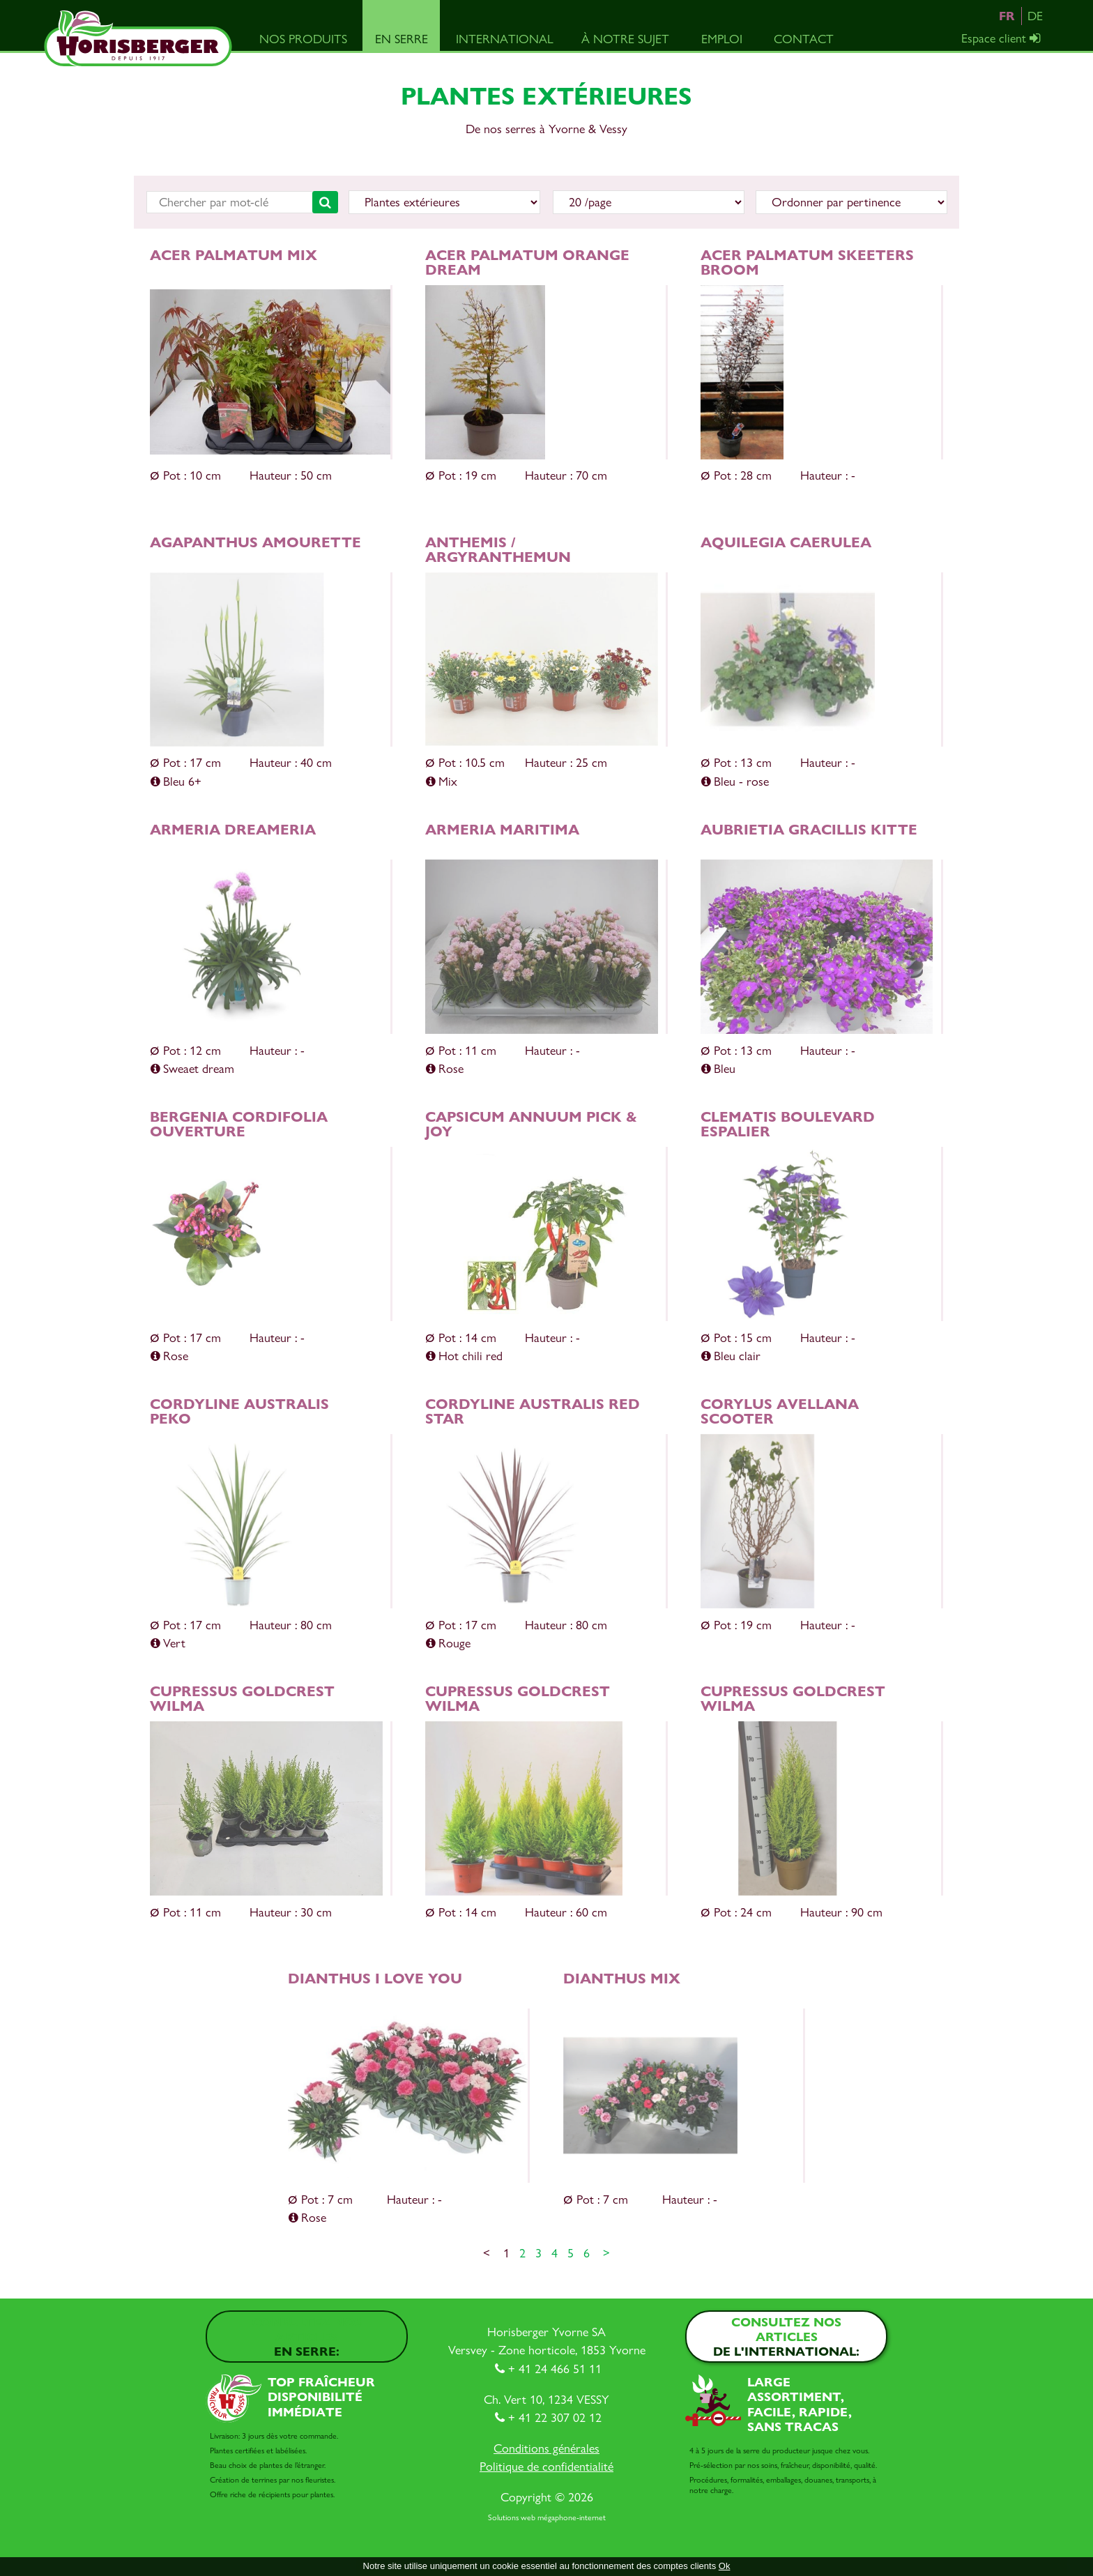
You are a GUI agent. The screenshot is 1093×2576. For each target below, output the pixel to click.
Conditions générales (546, 2448)
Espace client (1002, 38)
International (504, 38)
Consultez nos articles (307, 2336)
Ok (725, 2566)
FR (1007, 15)
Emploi (721, 38)
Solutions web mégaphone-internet (547, 2517)
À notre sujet (625, 38)
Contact (804, 38)
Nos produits (303, 38)
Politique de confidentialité (546, 2466)
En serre (401, 38)
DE (1035, 15)
